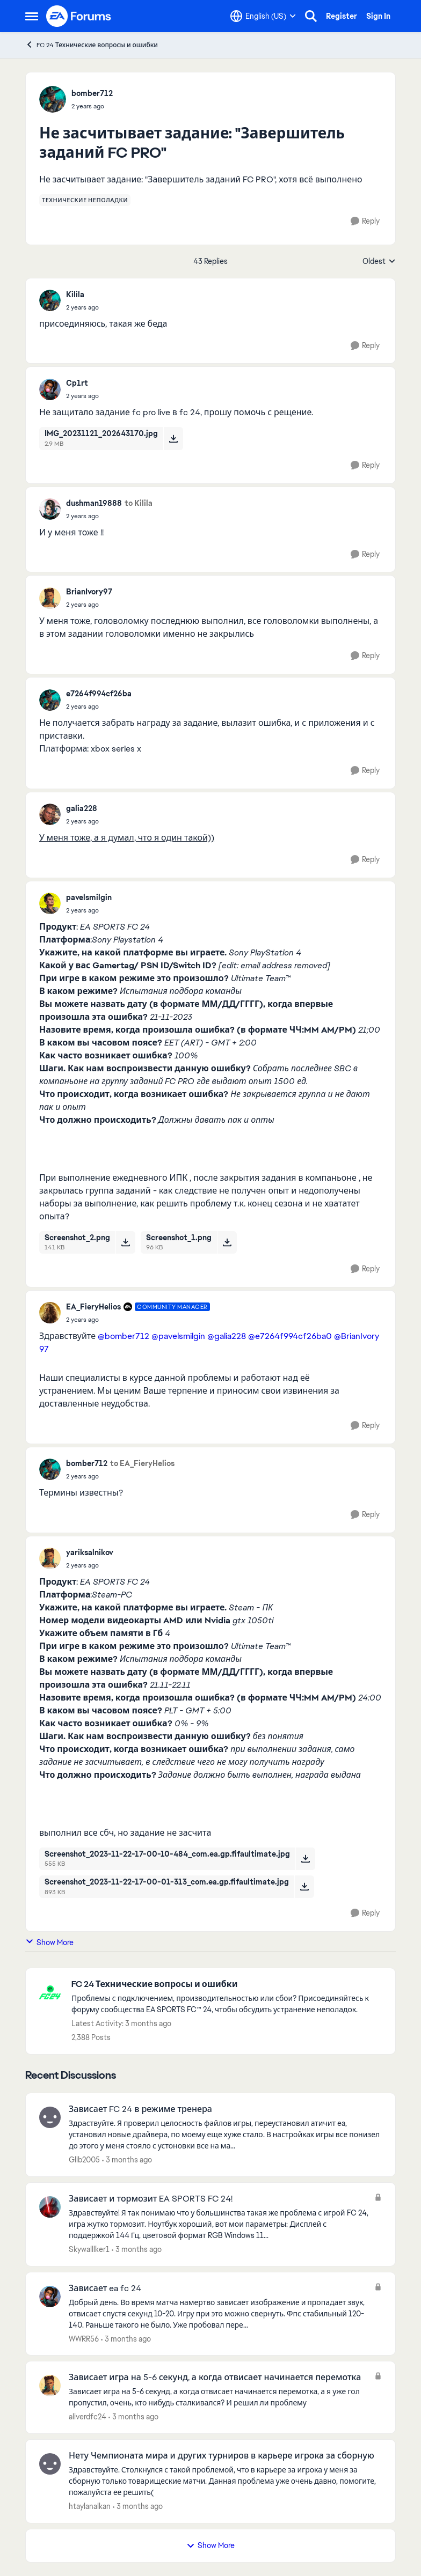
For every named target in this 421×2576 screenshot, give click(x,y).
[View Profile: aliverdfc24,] (50, 2385)
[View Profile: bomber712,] (52, 99)
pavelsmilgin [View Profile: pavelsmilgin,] (89, 897)
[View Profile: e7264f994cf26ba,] (50, 700)
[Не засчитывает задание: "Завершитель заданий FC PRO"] (82, 307)
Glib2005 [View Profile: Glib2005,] (84, 2160)
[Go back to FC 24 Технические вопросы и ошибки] (227, 1984)
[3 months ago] (127, 2160)
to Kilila (139, 503)
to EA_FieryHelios (142, 1463)
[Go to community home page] (79, 16)
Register (341, 16)
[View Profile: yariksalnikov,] (50, 1558)
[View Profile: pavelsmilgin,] (50, 903)
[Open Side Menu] (31, 16)
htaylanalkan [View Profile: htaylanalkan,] (90, 2506)
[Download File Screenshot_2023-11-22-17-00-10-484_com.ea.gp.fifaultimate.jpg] (305, 1859)
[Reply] (365, 221)
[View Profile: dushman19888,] (50, 509)
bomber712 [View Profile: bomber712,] (92, 93)
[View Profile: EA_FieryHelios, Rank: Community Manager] (50, 1312)
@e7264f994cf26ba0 (290, 1336)
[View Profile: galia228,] (50, 814)
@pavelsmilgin (178, 1336)
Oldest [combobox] (379, 261)
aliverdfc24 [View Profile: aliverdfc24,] (87, 2417)
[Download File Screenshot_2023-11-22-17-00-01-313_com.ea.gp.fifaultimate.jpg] (304, 1886)
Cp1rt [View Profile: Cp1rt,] (77, 383)
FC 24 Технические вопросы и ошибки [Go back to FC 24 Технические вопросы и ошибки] (91, 44)
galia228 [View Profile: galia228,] (81, 808)
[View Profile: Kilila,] (50, 300)
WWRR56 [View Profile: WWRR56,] (84, 2338)
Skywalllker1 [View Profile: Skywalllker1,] (89, 2249)
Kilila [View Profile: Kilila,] (75, 294)
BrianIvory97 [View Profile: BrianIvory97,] (89, 592)
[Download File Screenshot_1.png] (227, 1242)
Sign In (378, 16)
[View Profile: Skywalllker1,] (50, 2207)
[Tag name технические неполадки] (84, 200)
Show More (49, 1942)
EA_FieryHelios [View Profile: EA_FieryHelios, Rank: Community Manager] (93, 1307)
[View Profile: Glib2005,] (50, 2117)
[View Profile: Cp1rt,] (50, 389)
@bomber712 (123, 1336)
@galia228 (226, 1336)
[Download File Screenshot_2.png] (125, 1242)
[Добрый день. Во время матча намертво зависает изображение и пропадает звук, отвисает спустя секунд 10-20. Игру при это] (219, 2313)
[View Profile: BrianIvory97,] (50, 598)
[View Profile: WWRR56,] (50, 2296)
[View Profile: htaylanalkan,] (50, 2464)
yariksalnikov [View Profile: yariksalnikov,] (89, 1552)
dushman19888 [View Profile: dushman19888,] (94, 503)
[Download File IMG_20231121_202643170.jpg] (173, 438)
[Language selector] (263, 16)
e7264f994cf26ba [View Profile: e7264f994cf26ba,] (99, 693)
